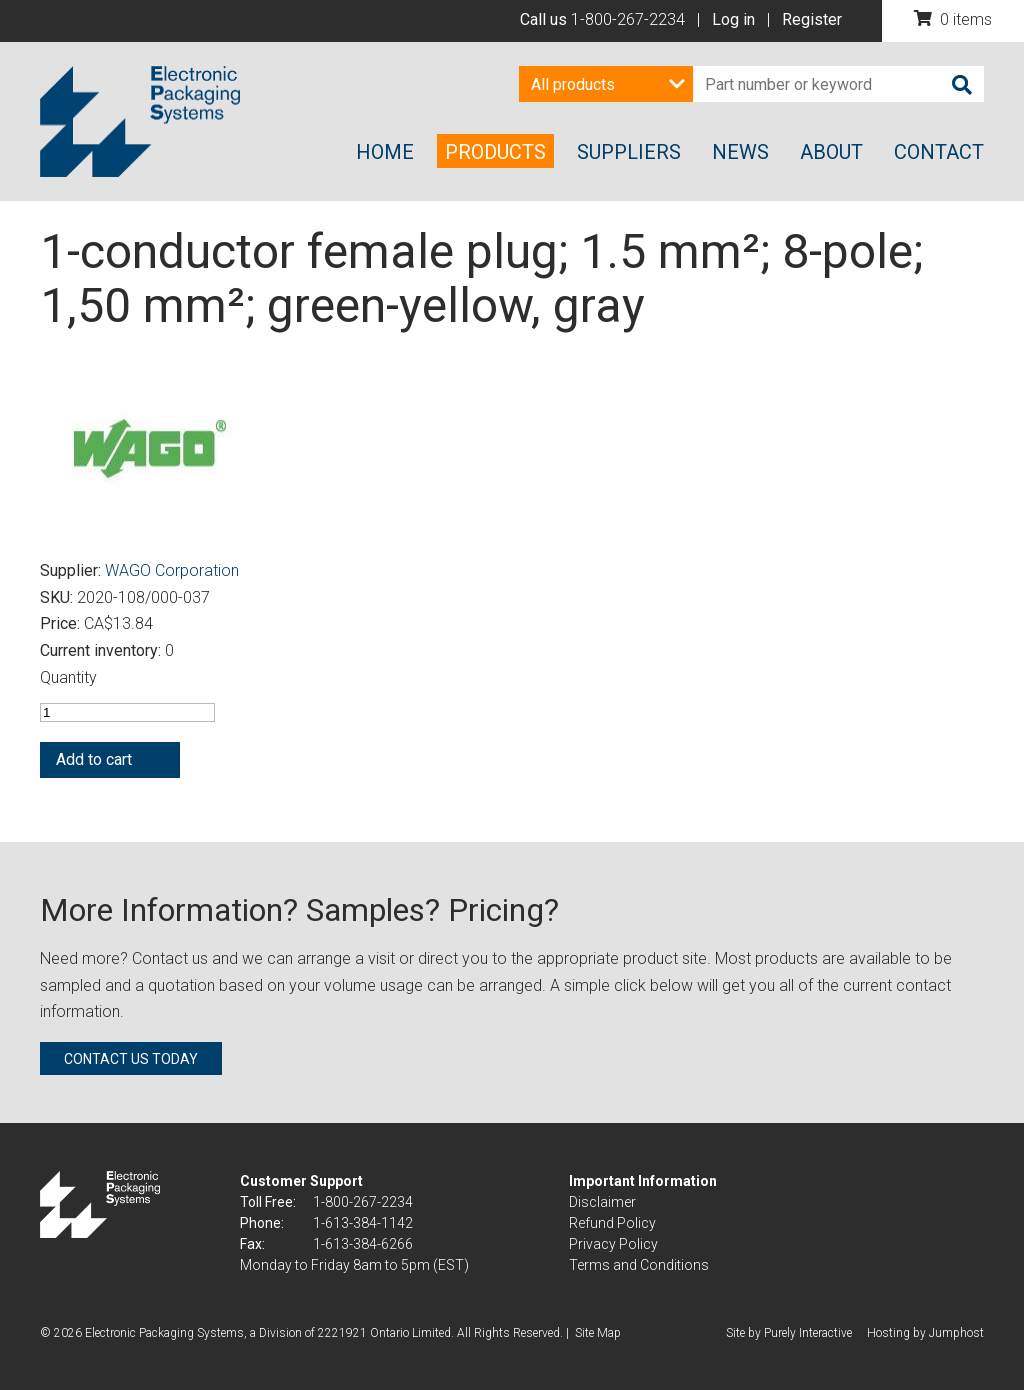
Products (495, 152)
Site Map (598, 1333)
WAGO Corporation (172, 570)
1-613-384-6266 (363, 1244)
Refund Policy (612, 1223)
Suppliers (629, 152)
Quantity (68, 677)
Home (385, 152)
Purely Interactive (808, 1333)
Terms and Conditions (639, 1265)
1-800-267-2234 (628, 19)
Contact (939, 152)
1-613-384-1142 (363, 1223)
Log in (733, 19)
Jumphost (956, 1333)
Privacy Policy (613, 1244)
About (831, 152)
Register (812, 19)
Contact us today (131, 1059)
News (740, 152)
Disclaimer (602, 1202)
